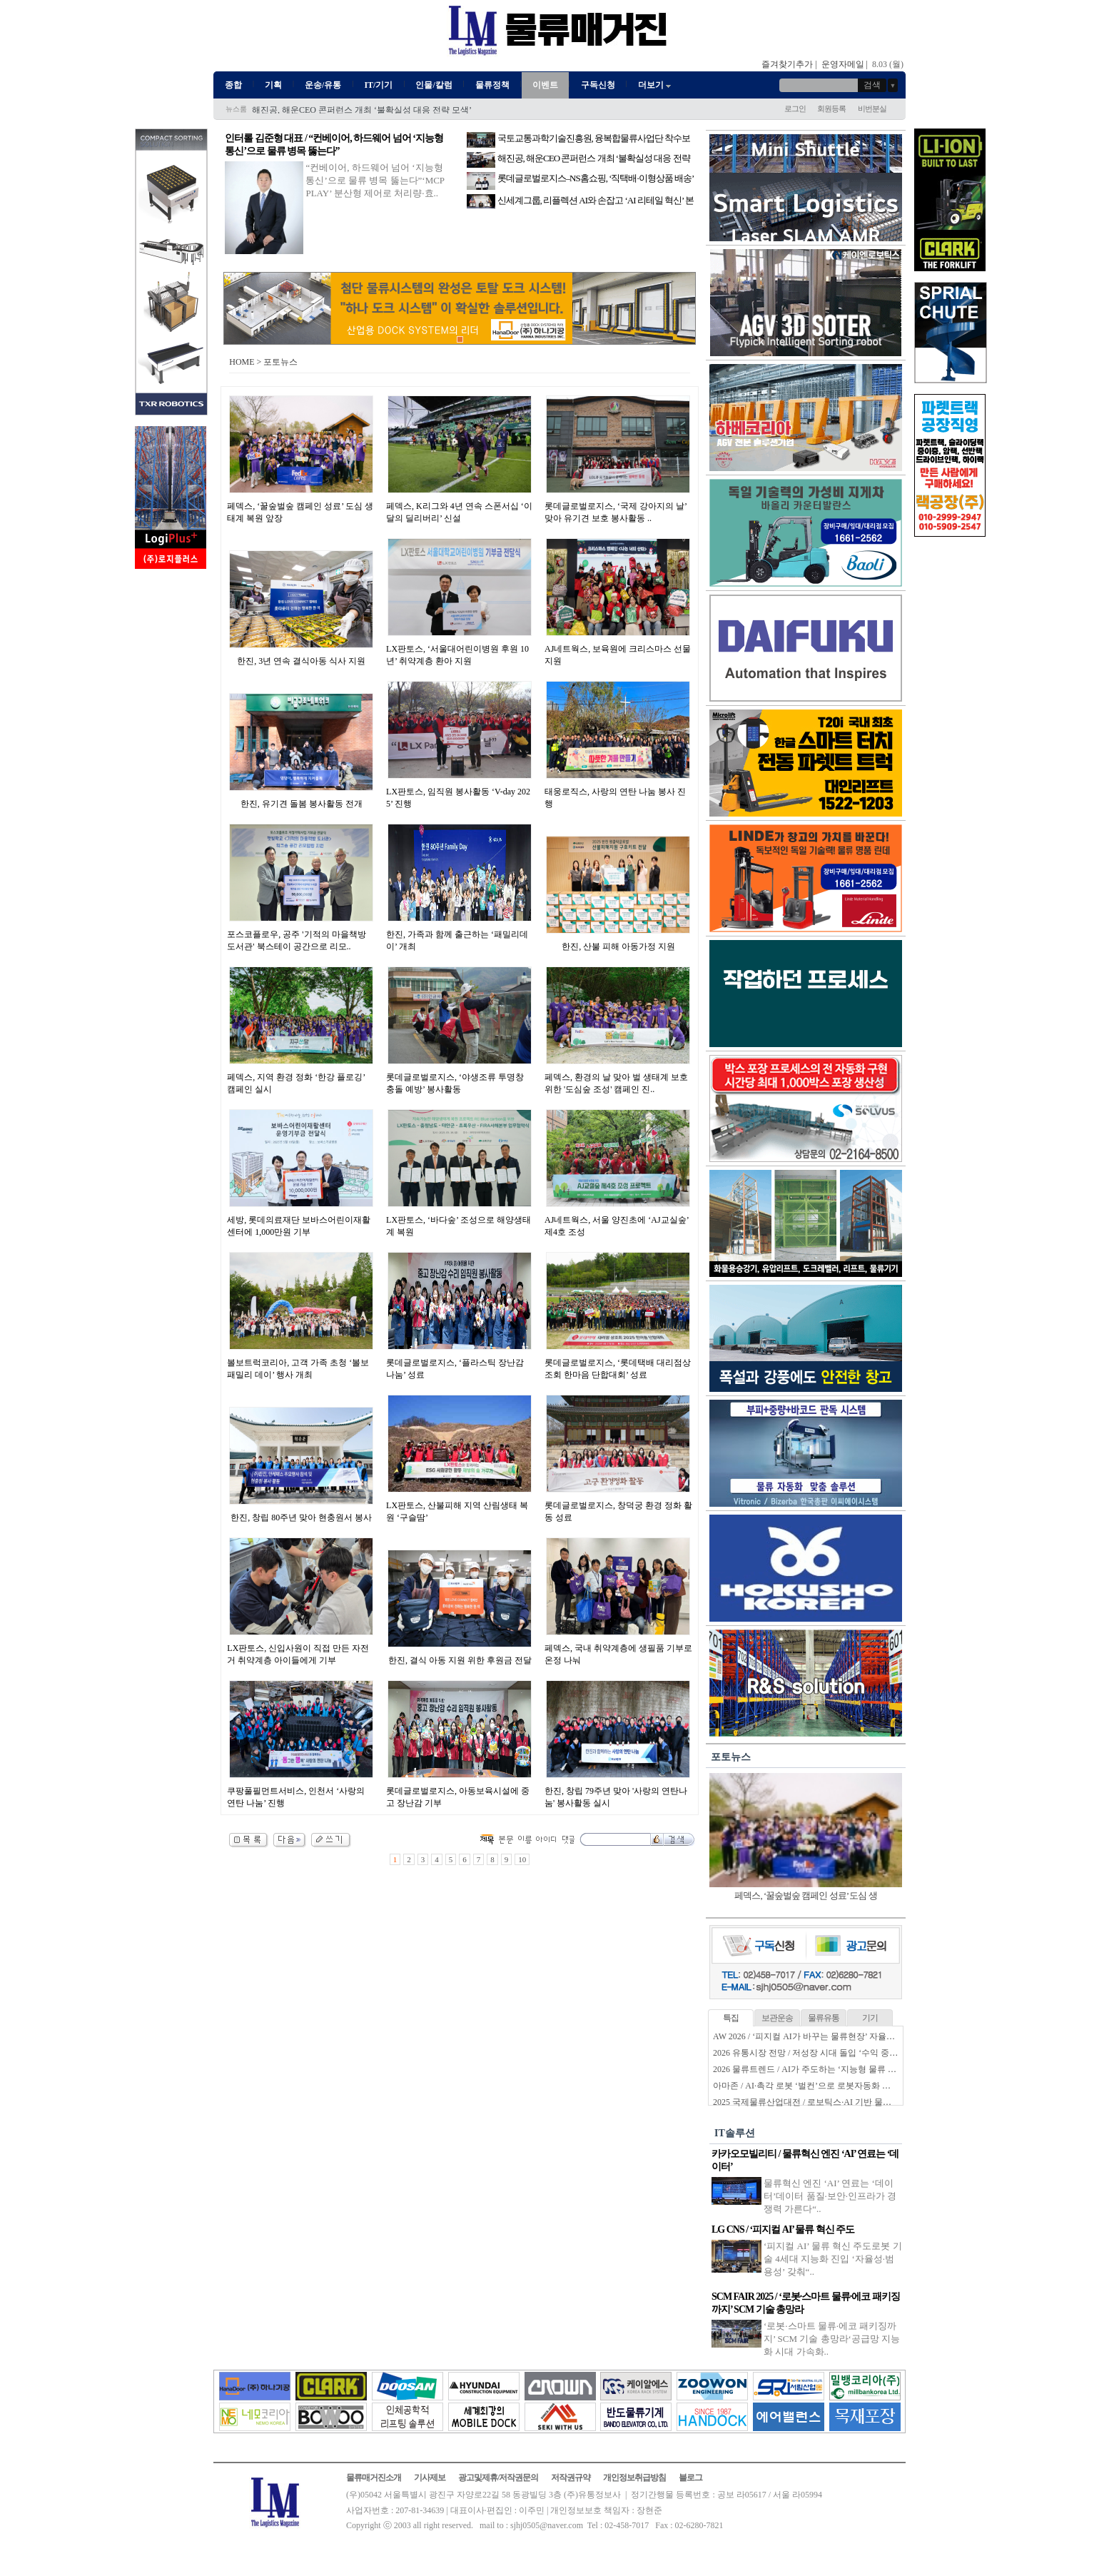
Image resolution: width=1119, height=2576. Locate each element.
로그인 (795, 108)
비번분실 (872, 108)
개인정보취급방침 (634, 2477)
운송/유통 (323, 85)
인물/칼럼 (433, 85)
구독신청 (598, 85)
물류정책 (492, 85)
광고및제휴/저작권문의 (498, 2477)
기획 (273, 85)
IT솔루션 (734, 2133)
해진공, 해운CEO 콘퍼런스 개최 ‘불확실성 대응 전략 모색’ (362, 110)
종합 (233, 85)
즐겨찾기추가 (787, 64)
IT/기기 (378, 85)
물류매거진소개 (373, 2477)
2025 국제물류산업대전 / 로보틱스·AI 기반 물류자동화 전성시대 (833, 2102)
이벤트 (545, 85)
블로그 (690, 2477)
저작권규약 (570, 2477)
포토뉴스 (731, 1757)
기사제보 (429, 2477)
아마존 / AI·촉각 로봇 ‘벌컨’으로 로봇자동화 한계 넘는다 (820, 2086)
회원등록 (831, 108)
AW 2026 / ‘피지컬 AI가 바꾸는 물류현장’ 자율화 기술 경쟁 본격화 (837, 2036)
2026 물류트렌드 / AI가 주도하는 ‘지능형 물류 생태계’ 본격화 (828, 2069)
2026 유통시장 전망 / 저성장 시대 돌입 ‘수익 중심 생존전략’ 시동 (834, 2053)
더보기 (655, 85)
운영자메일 (842, 64)
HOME (241, 362)
